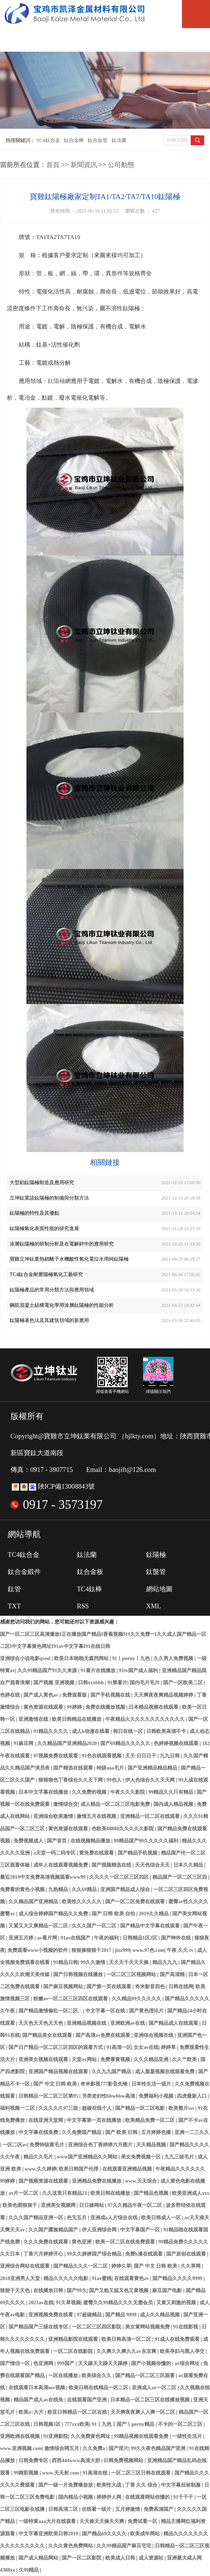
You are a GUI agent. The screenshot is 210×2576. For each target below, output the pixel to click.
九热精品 (58, 1889)
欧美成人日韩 (120, 2558)
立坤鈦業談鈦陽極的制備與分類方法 (49, 1198)
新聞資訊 (84, 164)
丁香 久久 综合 (142, 2485)
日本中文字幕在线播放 (43, 1792)
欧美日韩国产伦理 (79, 2169)
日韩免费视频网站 (124, 2460)
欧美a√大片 (31, 2412)
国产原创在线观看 (186, 2254)
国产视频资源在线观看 (43, 2181)
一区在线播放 (63, 2375)
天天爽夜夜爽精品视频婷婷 (164, 1695)
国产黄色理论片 (147, 2010)
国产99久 (77, 2290)
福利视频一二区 (18, 2108)
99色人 (114, 1780)
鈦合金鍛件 (24, 1571)
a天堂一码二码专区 (55, 1853)
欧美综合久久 (97, 2375)
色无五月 (77, 2217)
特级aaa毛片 (110, 1768)
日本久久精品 (188, 1865)
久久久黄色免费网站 (71, 2545)
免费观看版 (75, 1695)
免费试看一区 (143, 2521)
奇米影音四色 (150, 1986)
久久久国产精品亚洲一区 (36, 2217)
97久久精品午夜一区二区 (135, 2205)
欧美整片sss (181, 2108)
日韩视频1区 (47, 2424)
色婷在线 (10, 1695)
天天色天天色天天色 (41, 2023)
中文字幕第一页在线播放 (95, 2120)
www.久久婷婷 (40, 2169)
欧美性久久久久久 (82, 1901)
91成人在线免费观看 (178, 2339)
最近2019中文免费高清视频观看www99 (43, 1877)
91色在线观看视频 (102, 1756)
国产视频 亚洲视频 (54, 1682)
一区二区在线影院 (73, 2351)
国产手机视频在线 (110, 1695)
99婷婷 (75, 1707)
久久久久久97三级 (58, 2108)
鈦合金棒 (74, 140)
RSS (83, 1606)
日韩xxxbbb (91, 1682)
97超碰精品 (90, 2314)
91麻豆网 (24, 1743)
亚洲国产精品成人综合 (125, 1889)
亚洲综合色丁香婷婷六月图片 (101, 2144)
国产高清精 (173, 1974)
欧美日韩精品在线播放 (77, 1719)
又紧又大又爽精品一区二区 (39, 1925)
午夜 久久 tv (181, 1950)
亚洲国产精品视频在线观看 (58, 2071)
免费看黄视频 (115, 2059)
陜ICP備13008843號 (66, 1486)
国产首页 (57, 1840)
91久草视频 (68, 2302)
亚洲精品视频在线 (87, 2023)
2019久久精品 (154, 1913)
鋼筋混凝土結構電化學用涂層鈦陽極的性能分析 (62, 1305)
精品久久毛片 (39, 2157)
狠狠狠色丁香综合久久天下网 (71, 1780)
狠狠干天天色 (15, 2290)
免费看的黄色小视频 (23, 1889)
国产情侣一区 (15, 2363)
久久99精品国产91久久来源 (47, 1670)
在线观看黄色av (132, 2278)
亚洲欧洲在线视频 (20, 2436)
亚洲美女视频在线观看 (43, 2059)
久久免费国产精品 (82, 2132)
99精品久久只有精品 (172, 1792)
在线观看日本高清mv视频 (37, 2387)
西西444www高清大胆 (76, 2460)
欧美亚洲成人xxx (190, 2193)
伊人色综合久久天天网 (150, 1780)
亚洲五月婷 (22, 1938)
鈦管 (14, 1589)
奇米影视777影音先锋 (104, 2084)
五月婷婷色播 (156, 2132)
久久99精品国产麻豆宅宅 (124, 2545)
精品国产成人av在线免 (39, 2399)
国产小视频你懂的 (151, 2363)
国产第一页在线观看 (110, 1986)
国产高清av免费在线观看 (103, 2035)
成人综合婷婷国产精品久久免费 (53, 1913)
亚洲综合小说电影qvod (26, 1658)
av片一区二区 (24, 2193)
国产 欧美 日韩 (122, 2132)
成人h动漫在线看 (91, 1731)
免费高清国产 (159, 2509)
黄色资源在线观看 (43, 1707)
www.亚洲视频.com (21, 2448)
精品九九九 (165, 1962)
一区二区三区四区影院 (97, 2327)
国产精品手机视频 (138, 1853)
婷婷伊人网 (109, 2497)
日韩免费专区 (34, 2460)
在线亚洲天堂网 (46, 2120)
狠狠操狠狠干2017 (91, 1950)
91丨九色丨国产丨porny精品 (124, 2424)
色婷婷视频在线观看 (177, 1743)
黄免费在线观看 (97, 1853)
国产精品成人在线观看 (174, 2023)
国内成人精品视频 (174, 1804)
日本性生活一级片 (152, 2084)
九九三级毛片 (179, 2157)
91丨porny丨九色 (131, 1658)
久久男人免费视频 (174, 1658)
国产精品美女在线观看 (47, 2035)
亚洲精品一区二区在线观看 (150, 1816)
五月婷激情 (128, 2509)
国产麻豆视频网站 (63, 1986)
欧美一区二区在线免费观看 (125, 2242)
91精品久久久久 (51, 1731)
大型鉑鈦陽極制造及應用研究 (42, 1182)
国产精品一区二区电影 (140, 2108)
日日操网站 (92, 2205)
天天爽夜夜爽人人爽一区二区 (143, 2412)
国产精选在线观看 (73, 1768)
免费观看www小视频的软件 (38, 1950)
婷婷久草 (121, 2266)
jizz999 (122, 1950)
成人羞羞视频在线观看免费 (165, 2071)
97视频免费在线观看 (56, 1756)
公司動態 (121, 164)
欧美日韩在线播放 (110, 2193)
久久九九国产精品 (112, 2071)
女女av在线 (146, 2047)
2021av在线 (40, 2302)
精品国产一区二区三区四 (180, 1877)
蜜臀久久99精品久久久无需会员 (118, 2302)
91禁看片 (117, 1682)
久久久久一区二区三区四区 (119, 1877)
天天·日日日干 (141, 1756)
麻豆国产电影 (167, 2290)
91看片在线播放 (99, 1670)
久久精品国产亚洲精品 (34, 1901)
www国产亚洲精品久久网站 (88, 2157)
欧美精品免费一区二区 (150, 2120)
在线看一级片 (97, 2509)
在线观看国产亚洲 (87, 2399)
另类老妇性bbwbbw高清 (109, 2096)
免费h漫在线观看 (144, 2254)
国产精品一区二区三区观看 (145, 2375)
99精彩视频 (27, 2473)
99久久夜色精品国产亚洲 (159, 2448)
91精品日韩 (65, 1962)
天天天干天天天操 (129, 1962)
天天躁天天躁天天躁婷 (103, 2363)
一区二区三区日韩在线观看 (141, 2473)
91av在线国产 (76, 1938)
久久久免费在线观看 (46, 2242)
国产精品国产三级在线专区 (39, 2327)
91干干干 (184, 2497)
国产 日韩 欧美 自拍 (114, 1913)
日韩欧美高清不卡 (166, 1731)
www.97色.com (148, 1950)
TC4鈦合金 (48, 140)
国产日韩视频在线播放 (78, 1974)
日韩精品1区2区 (141, 1938)
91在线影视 (186, 2327)
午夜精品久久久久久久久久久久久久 (145, 1719)
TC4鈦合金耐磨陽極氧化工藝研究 (46, 1274)
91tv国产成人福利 (139, 1670)
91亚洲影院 (55, 2436)
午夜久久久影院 (128, 1792)
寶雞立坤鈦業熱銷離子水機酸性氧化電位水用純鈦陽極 (69, 1259)
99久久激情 (93, 1962)
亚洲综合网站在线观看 (25, 2266)
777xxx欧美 (76, 2424)
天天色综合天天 (153, 1865)
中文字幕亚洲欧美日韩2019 (48, 2533)
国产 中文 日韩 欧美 (55, 2084)
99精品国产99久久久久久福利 (147, 1840)
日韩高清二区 (63, 2509)
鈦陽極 (56, 381)
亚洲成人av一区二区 (155, 2387)
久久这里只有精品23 (65, 2193)
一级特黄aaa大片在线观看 (47, 2521)
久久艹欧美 (185, 2059)
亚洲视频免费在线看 (51, 2314)
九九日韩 (170, 1756)
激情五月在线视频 (97, 1816)
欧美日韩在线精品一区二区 (99, 2387)
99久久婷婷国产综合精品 (95, 2254)
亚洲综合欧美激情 (53, 1816)
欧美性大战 (109, 2485)
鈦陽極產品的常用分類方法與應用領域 (52, 1290)
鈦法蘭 (119, 140)
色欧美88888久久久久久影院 (123, 1828)
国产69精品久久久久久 (125, 1743)
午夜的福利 (107, 1938)
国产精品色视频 (152, 2193)
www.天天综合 (141, 2181)
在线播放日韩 (48, 2290)
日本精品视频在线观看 (154, 1707)
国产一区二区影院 (82, 2558)
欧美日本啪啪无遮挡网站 (82, 1658)
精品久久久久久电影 (67, 2278)
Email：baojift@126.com (121, 1469)
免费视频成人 (29, 1840)
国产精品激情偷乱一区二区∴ (50, 2010)
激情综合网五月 (62, 2448)
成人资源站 (152, 2558)
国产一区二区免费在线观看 (135, 1901)
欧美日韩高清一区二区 (126, 2339)
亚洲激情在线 (34, 1719)
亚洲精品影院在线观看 (73, 2339)
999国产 (66, 2363)
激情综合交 (65, 1804)
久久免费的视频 (90, 1792)
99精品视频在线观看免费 (142, 2436)
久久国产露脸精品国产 (53, 2229)
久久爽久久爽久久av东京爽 (126, 2351)
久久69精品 (85, 1889)
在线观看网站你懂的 (148, 2497)
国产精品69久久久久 (105, 2533)
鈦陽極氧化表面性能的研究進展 (44, 1228)
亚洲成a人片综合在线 (114, 2217)
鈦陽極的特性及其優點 (34, 1213)
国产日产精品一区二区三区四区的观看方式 (56, 2047)
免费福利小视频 (157, 2096)
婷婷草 (169, 2047)
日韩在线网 (180, 1986)
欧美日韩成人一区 (161, 2217)
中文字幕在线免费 (39, 2132)
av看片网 (47, 1938)
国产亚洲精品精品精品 (153, 1768)
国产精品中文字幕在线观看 (150, 1925)
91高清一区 (118, 2047)
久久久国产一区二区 (95, 1925)
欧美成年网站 (145, 2533)
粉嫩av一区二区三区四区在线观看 (71, 1998)
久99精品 (29, 2570)
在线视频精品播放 (91, 1840)
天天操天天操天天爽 (102, 2521)
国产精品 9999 (121, 2314)
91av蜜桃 (102, 2278)
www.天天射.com (61, 2473)
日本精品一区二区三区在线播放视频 (150, 2399)
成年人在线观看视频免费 (61, 1865)
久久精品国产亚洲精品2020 (67, 1743)
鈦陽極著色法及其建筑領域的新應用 (49, 1320)
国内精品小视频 (76, 2497)
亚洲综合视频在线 (154, 2035)
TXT (14, 1606)
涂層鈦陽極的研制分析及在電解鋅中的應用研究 (62, 1244)
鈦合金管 (97, 140)
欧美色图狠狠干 (20, 2205)
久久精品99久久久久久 (137, 1998)
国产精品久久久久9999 (177, 2278)
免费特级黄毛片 (47, 2144)
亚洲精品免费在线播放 (97, 2181)
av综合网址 (187, 2363)
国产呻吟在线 (176, 1938)
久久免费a (94, 2448)
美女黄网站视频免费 (148, 2327)
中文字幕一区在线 (105, 2010)
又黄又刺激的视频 (176, 2302)
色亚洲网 (44, 2363)
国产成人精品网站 (39, 2558)
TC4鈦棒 (89, 1589)
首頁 (53, 164)
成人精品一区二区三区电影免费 (115, 1804)
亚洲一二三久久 (191, 2132)
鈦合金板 (90, 1571)
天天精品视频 (151, 2144)
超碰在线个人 (97, 2108)
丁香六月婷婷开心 (43, 2254)
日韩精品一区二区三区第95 (48, 2096)
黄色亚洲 (82, 2242)
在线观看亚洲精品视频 (127, 2169)
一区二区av (14, 2144)
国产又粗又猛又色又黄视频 (119, 2290)
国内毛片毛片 (145, 1682)
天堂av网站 (85, 2059)
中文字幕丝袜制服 (181, 2485)
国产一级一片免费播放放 (66, 2485)
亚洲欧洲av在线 (128, 2023)
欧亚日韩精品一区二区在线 (77, 2412)
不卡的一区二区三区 (181, 2424)
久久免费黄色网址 (91, 2436)
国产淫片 (118, 2448)
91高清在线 (96, 2473)
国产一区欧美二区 (183, 1682)
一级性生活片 (187, 2436)
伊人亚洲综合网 (100, 2229)
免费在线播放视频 (105, 1707)
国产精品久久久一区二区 (81, 2266)
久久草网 (191, 2266)
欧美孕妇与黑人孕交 (183, 2351)
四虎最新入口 (192, 2096)
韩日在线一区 (128, 1731)
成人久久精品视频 (160, 2314)
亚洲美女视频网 (59, 2205)
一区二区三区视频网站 (131, 1974)
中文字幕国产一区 (140, 2229)
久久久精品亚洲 (152, 2059)
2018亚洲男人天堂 (20, 2278)
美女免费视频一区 (141, 2157)
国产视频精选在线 (112, 1865)
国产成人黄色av (41, 1695)
